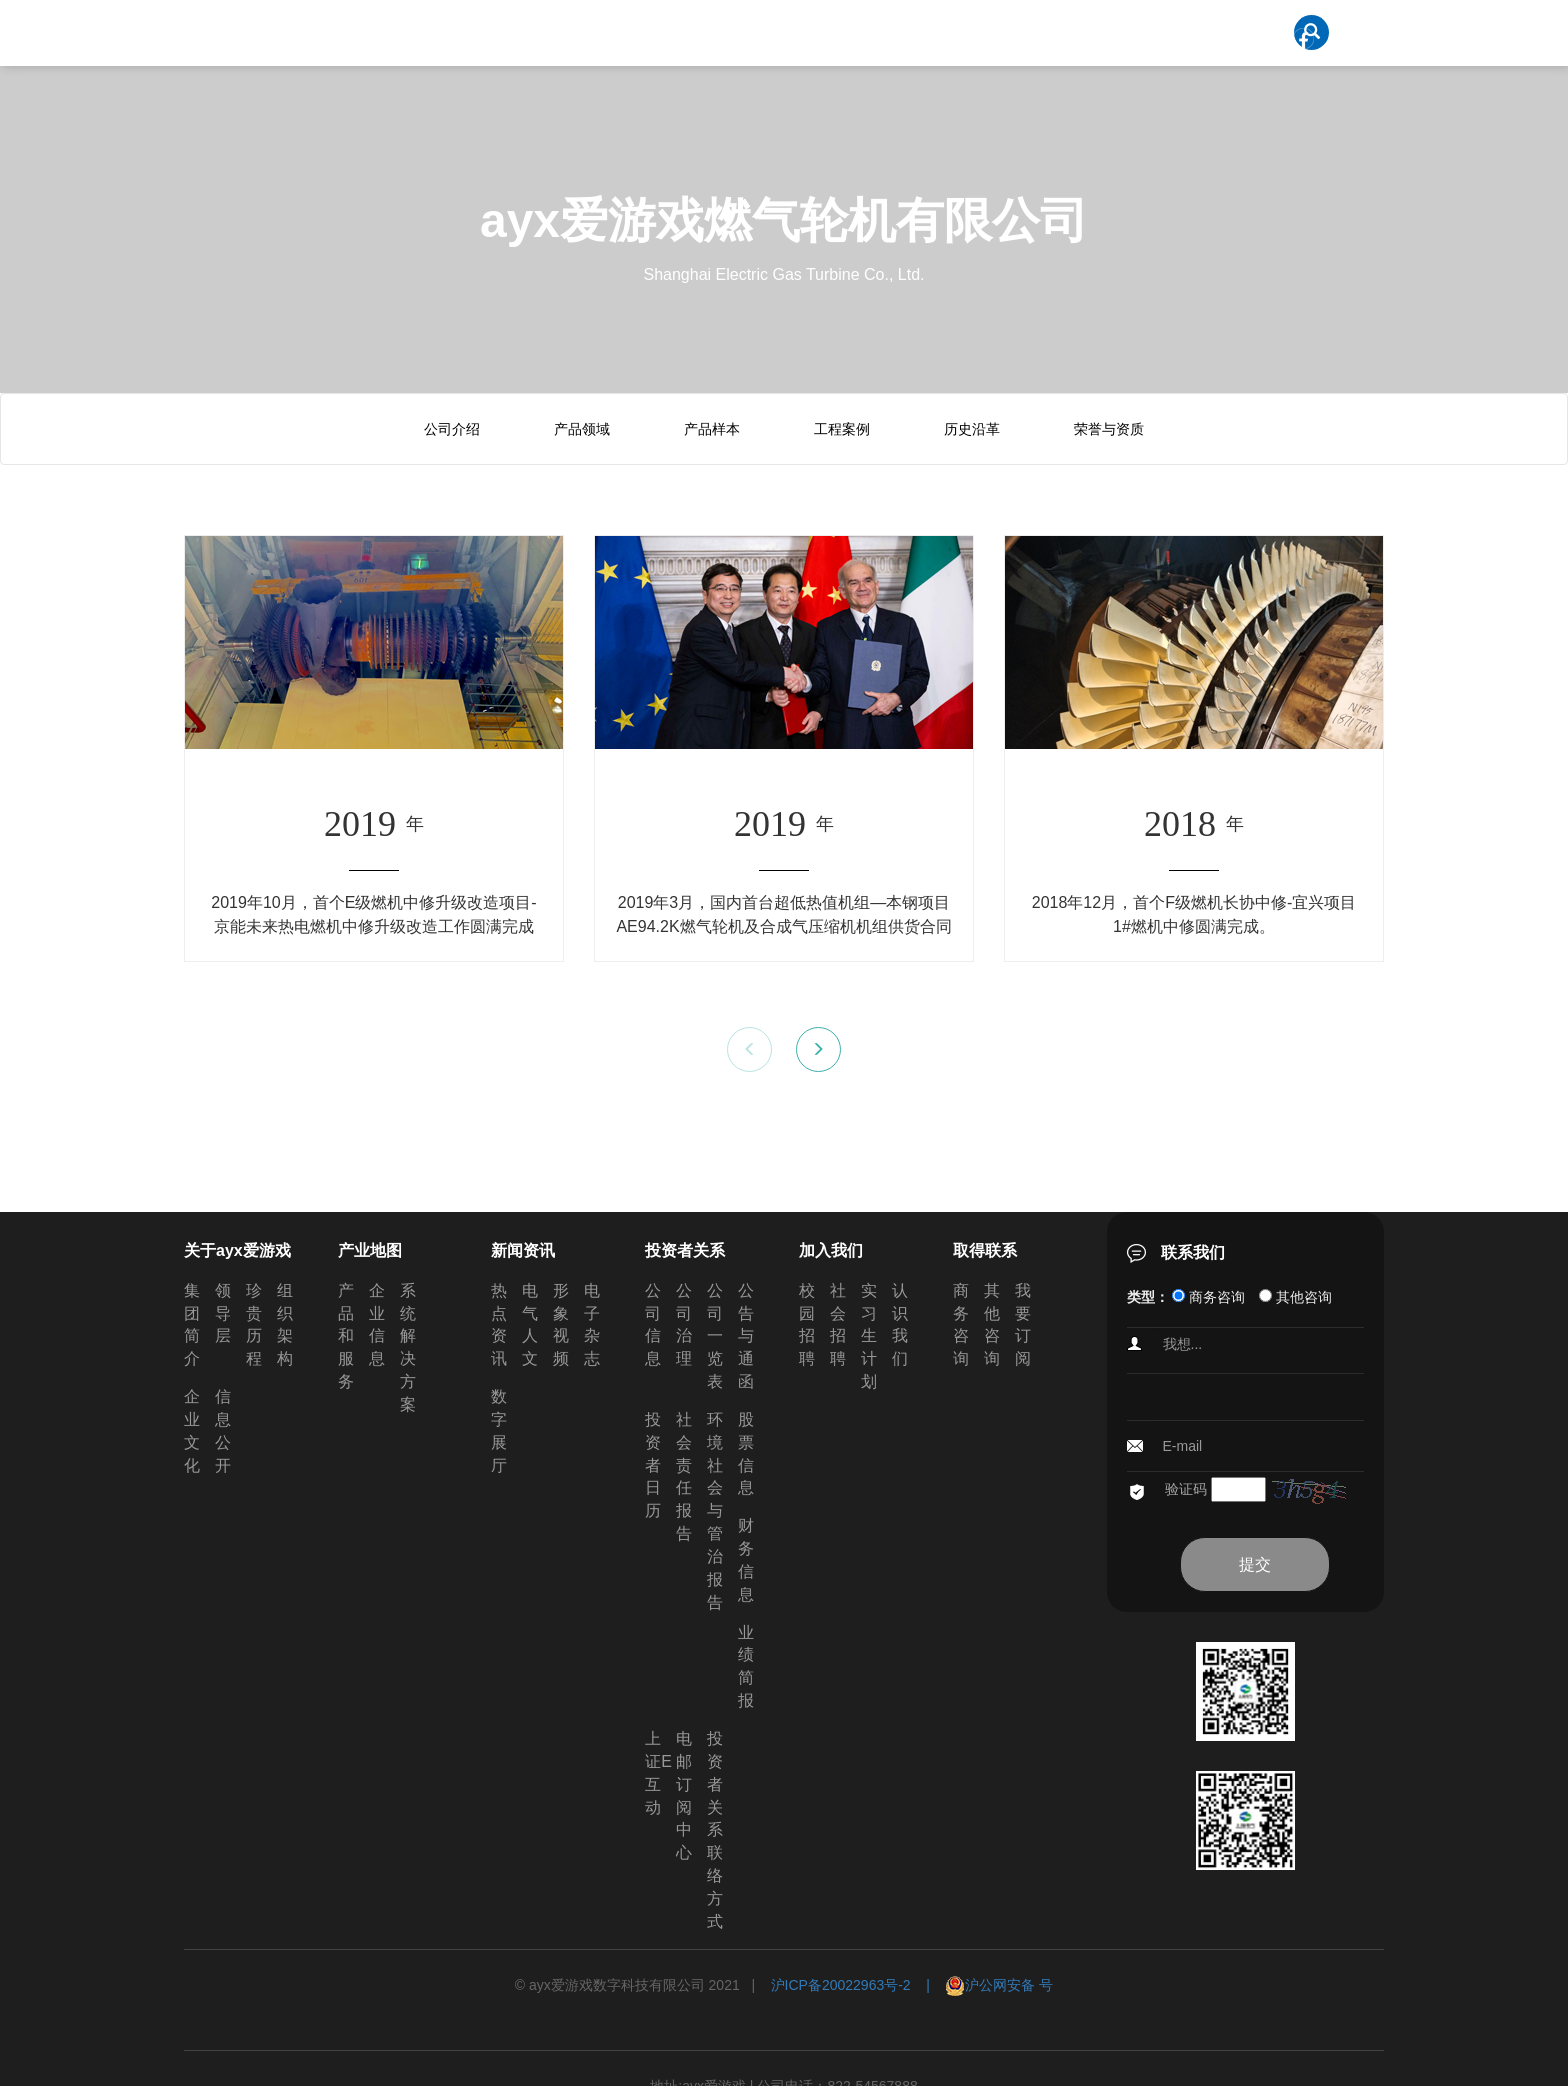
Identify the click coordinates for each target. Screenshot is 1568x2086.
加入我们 (831, 1250)
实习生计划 (869, 1336)
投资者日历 (653, 1465)
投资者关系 (685, 1250)
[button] (818, 1049)
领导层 (223, 1313)
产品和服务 (346, 1336)
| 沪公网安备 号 (982, 1985)
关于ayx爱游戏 (237, 1250)
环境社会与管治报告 (715, 1511)
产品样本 (712, 429)
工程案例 (842, 429)
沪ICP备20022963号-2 (841, 1985)
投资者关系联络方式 (715, 1830)
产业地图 (370, 1250)
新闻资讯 (523, 1250)
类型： (1148, 1297)
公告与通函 (746, 1336)
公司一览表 (715, 1336)
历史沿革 (972, 429)
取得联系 (985, 1250)
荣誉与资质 (1109, 429)
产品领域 (582, 429)
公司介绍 (452, 429)
